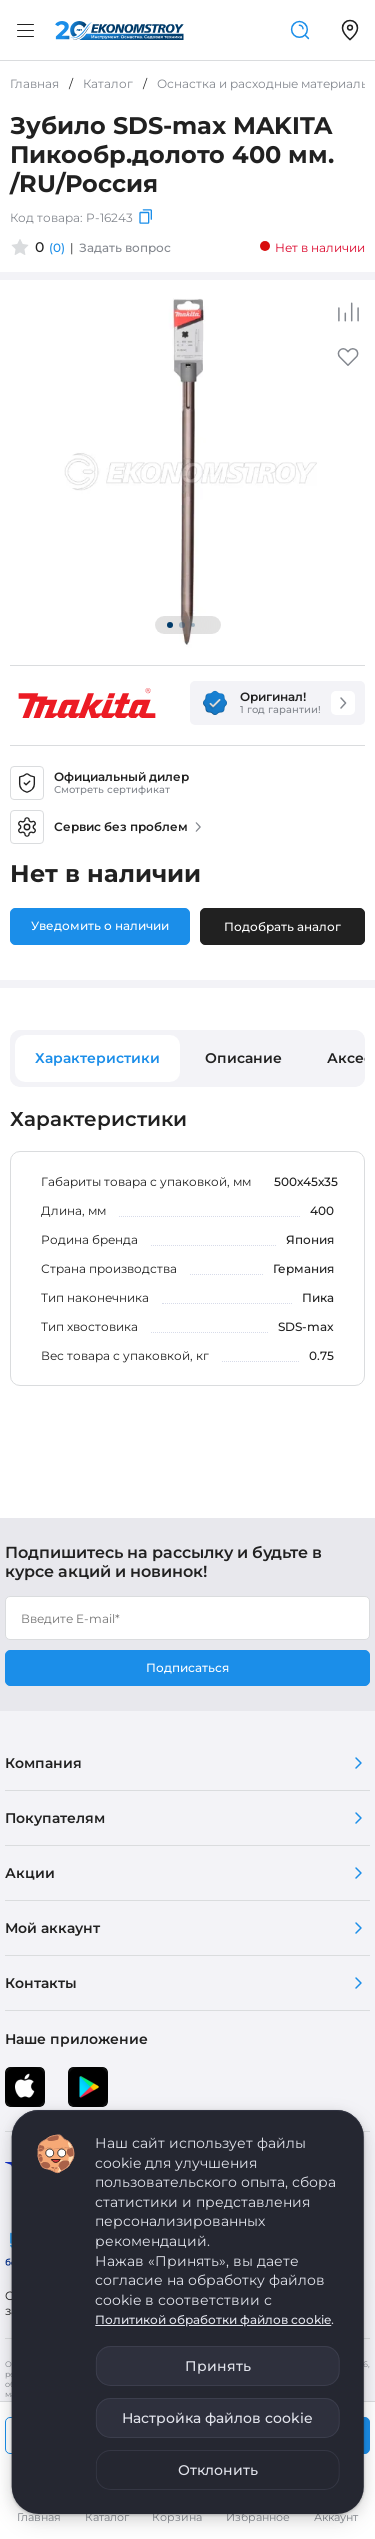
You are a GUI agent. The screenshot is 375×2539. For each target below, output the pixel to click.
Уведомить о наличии (100, 925)
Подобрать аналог (282, 926)
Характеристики (97, 1058)
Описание (243, 1058)
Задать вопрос (125, 247)
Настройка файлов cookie (217, 2418)
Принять (218, 2366)
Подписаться (187, 1667)
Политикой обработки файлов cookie (213, 2319)
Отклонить (218, 2470)
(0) (57, 247)
